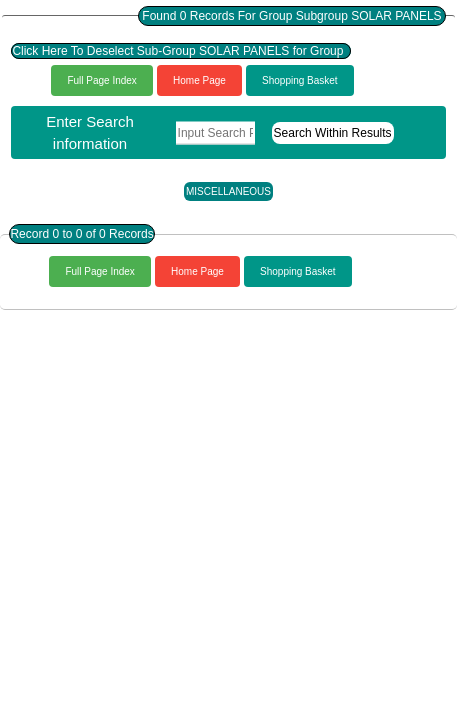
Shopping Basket (300, 80)
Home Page (199, 80)
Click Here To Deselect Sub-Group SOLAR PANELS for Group (181, 51)
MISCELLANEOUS (228, 191)
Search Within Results (333, 133)
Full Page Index (102, 80)
